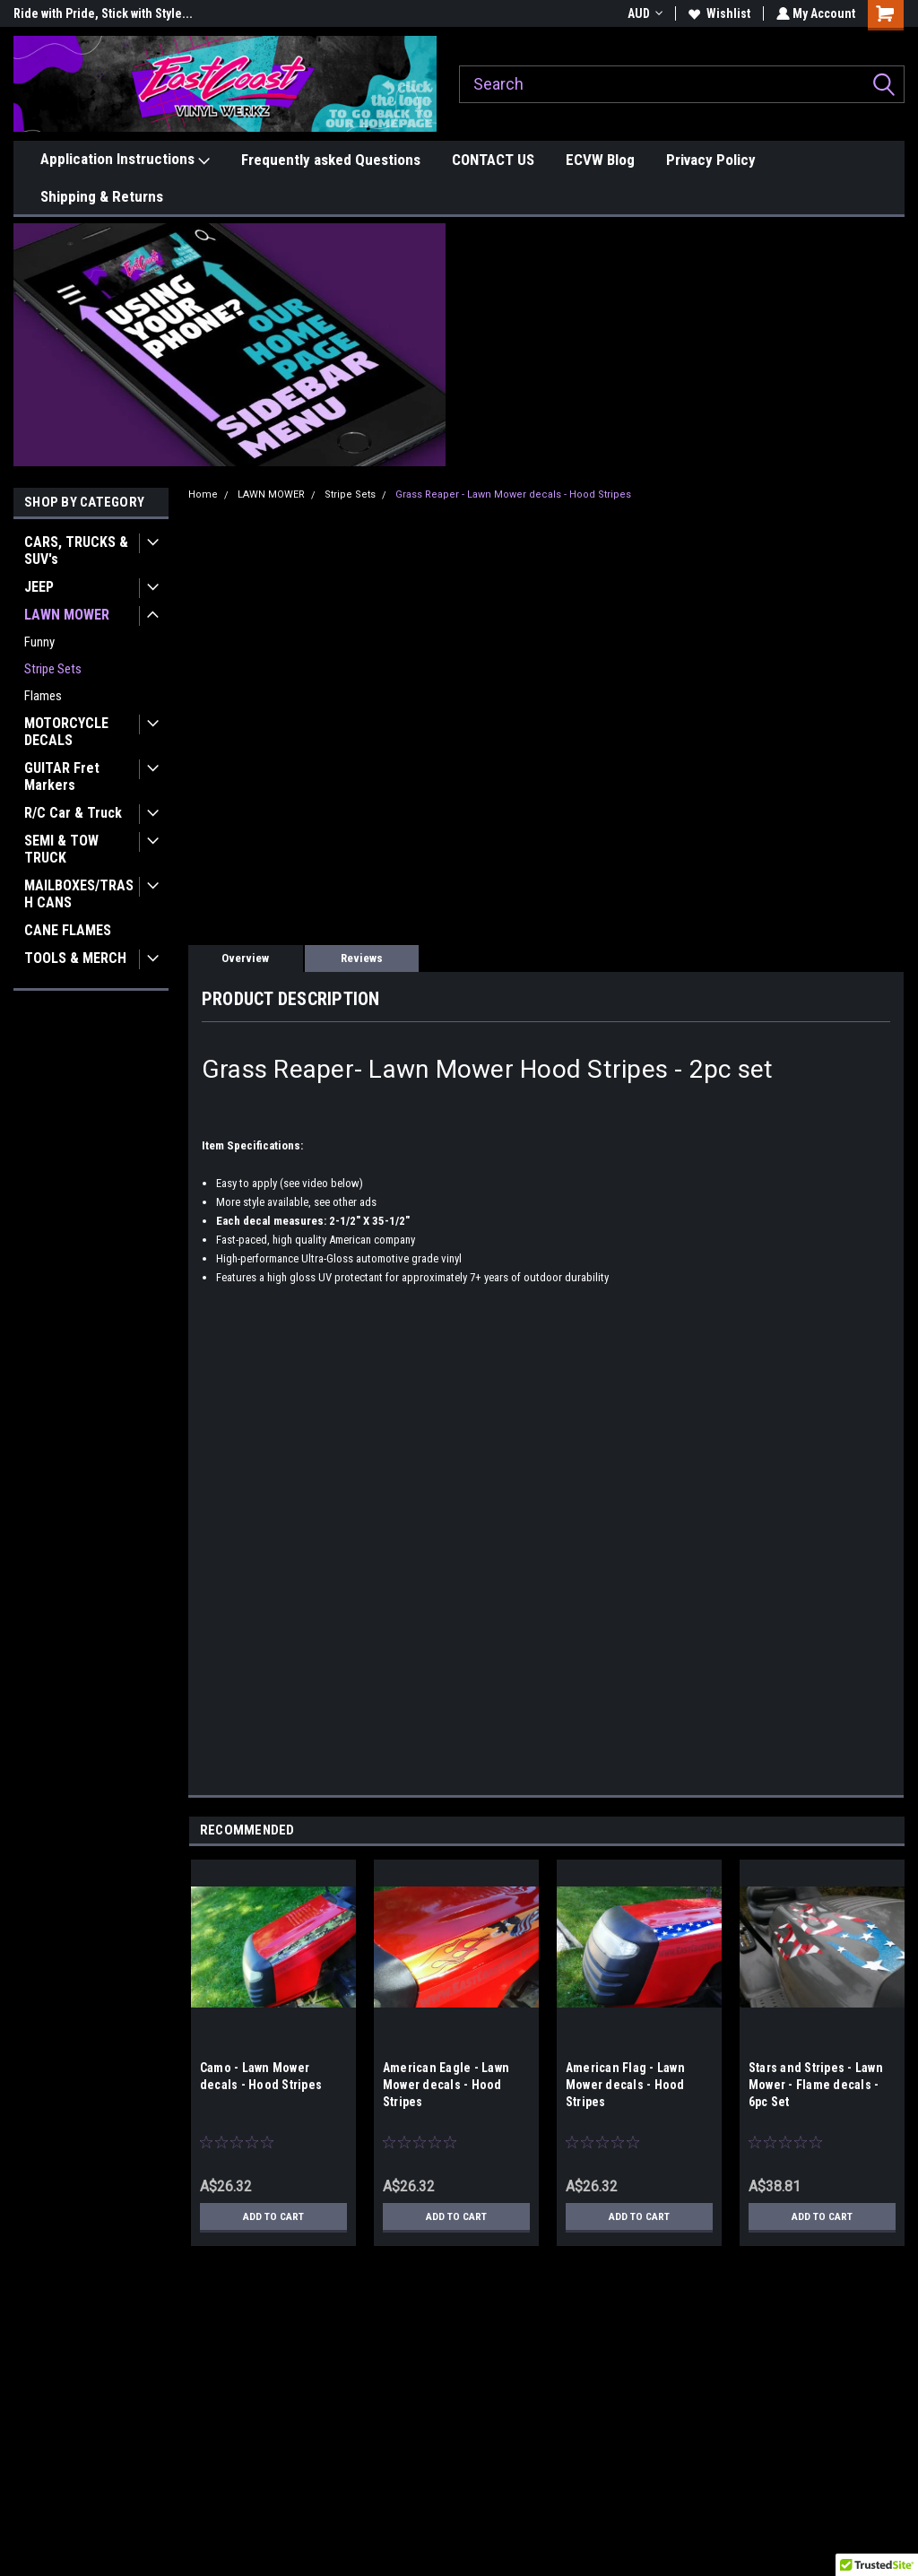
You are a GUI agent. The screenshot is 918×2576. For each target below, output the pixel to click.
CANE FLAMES (67, 930)
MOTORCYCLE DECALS (66, 732)
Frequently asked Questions (330, 160)
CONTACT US (493, 160)
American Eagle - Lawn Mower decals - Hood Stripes (446, 2084)
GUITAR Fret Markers (62, 776)
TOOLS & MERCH (75, 958)
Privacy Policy (711, 160)
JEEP (39, 586)
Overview (245, 958)
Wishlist (718, 13)
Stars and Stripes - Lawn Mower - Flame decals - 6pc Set (816, 2084)
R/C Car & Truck (73, 812)
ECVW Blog (600, 160)
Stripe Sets (53, 669)
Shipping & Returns (101, 196)
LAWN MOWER (66, 614)
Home (203, 494)
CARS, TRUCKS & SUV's (76, 550)
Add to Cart (273, 2216)
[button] (230, 344)
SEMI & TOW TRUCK (61, 849)
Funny (39, 642)
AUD (643, 13)
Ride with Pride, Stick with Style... (103, 13)
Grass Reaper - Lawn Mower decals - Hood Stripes (513, 494)
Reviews (362, 958)
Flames (43, 696)
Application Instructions (125, 159)
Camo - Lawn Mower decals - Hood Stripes (261, 2076)
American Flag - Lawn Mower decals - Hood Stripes (625, 2084)
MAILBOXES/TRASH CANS (79, 894)
